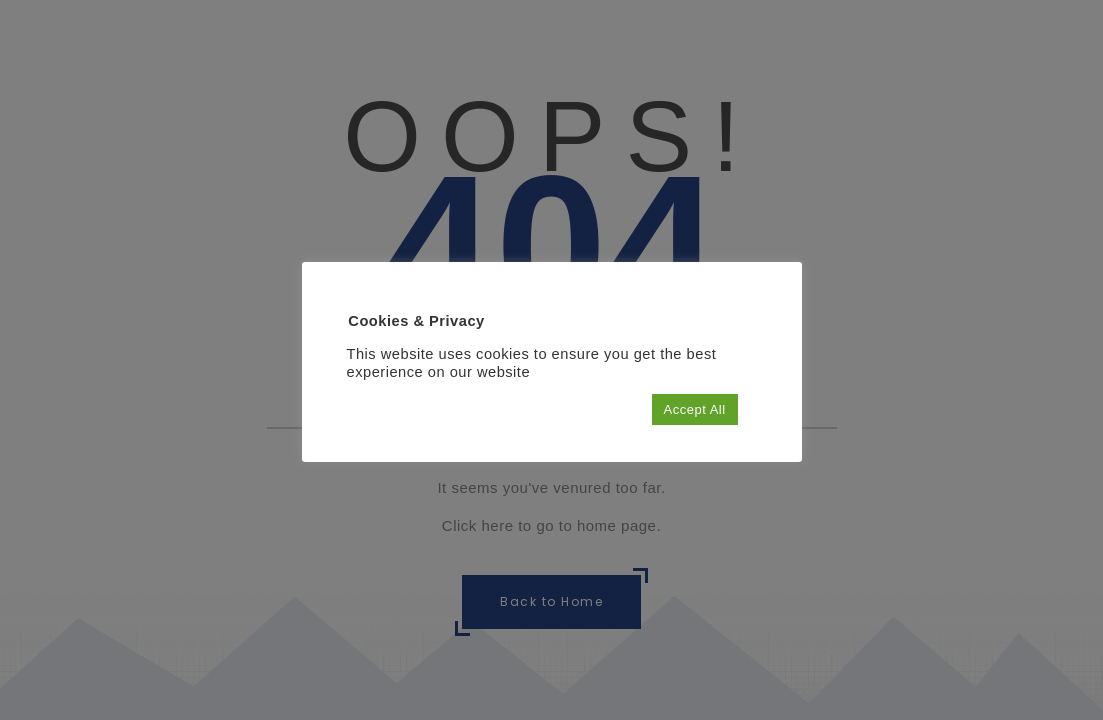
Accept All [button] (695, 409)
